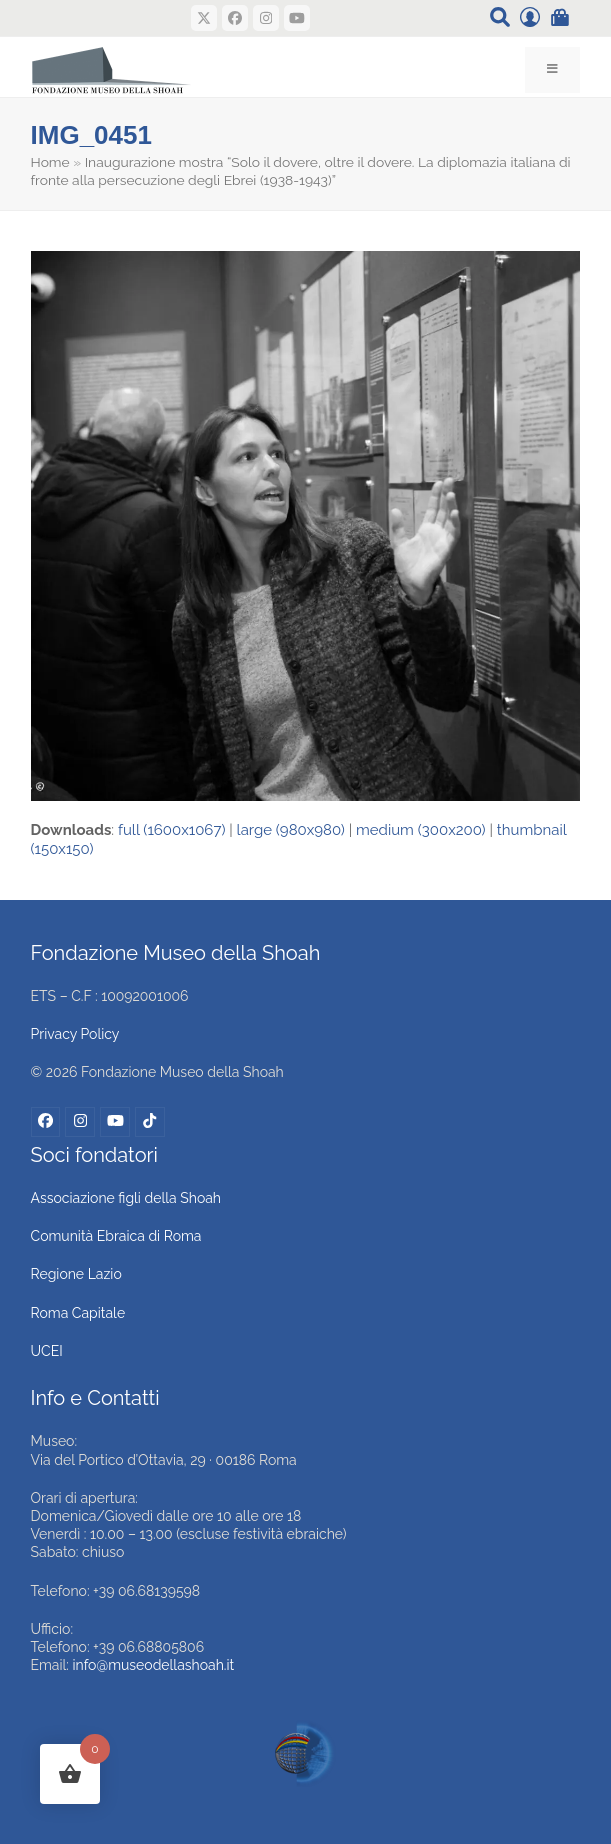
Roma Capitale (78, 1313)
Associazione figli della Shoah (126, 1198)
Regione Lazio (76, 1274)
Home (50, 162)
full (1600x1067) (172, 830)
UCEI (47, 1351)
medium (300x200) (421, 830)
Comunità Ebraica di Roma (116, 1236)
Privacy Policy (75, 1034)
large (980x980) (291, 830)
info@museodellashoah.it (154, 1665)
